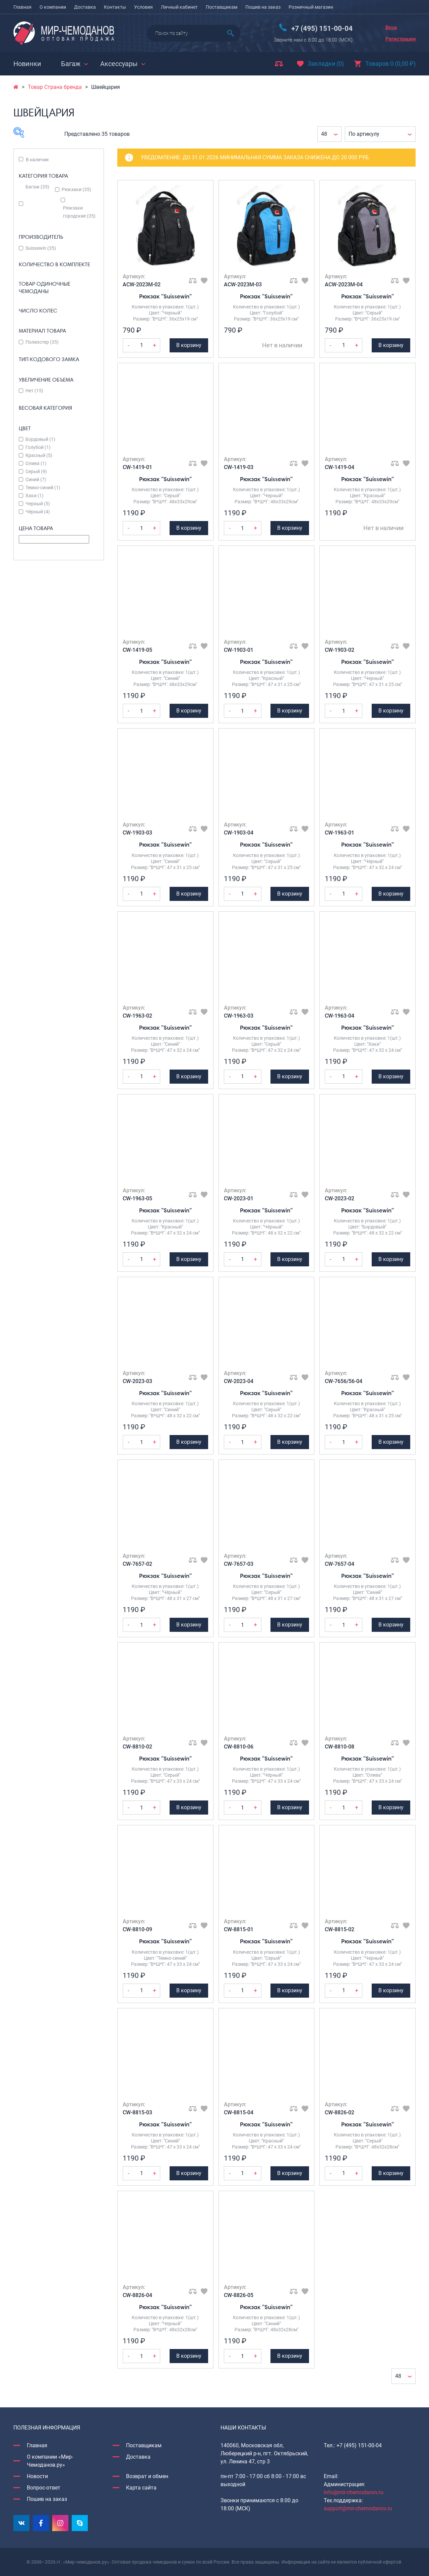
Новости (37, 2476)
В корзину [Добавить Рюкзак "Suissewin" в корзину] (188, 345)
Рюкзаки (76, 189)
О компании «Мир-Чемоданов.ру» (50, 2461)
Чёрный (37, 511)
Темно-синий (42, 487)
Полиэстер (42, 342)
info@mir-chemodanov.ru (353, 2492)
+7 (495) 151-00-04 (322, 28)
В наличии (37, 159)
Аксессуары (119, 64)
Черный (37, 503)
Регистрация (400, 39)
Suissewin (40, 248)
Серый (36, 471)
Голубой (38, 447)
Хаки (34, 495)
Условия (143, 7)
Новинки (27, 64)
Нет (34, 390)
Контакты (115, 7)
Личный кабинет (179, 7)
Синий (35, 479)
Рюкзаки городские (79, 212)
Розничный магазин (311, 7)
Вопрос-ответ (43, 2487)
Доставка (85, 7)
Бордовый (40, 439)
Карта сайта (141, 2487)
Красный (38, 455)
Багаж (70, 64)
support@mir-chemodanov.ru (358, 2508)
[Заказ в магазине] (380, 134)
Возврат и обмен (147, 2476)
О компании (53, 7)
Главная (22, 7)
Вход (391, 27)
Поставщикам (221, 7)
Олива (36, 463)
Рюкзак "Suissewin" (165, 296)
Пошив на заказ (263, 7)
